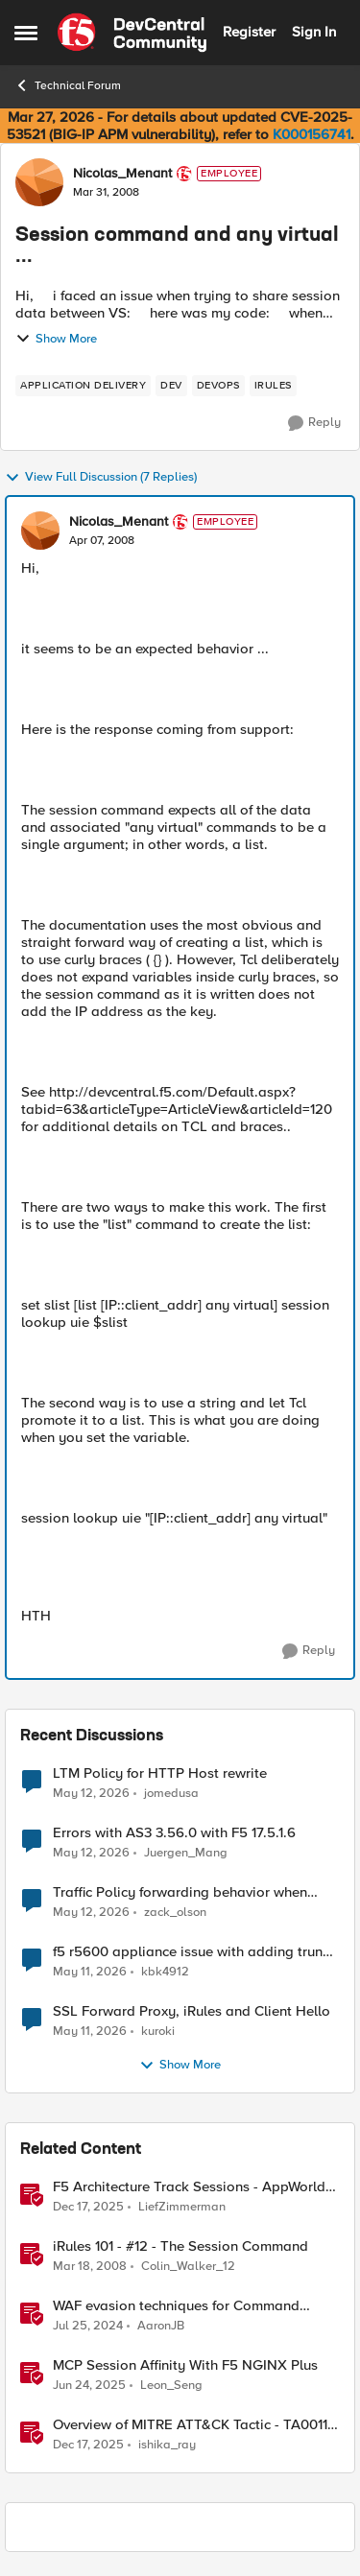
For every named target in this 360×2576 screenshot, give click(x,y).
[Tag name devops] (218, 385)
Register (249, 31)
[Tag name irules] (273, 385)
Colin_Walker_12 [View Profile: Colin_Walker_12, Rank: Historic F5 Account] (188, 2266)
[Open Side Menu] (26, 32)
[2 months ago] (91, 1793)
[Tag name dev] (171, 385)
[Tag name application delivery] (83, 385)
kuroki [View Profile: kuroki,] (158, 2031)
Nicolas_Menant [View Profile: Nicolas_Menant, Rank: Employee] (122, 173)
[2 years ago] (88, 2326)
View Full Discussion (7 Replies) (101, 477)
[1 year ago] (89, 2386)
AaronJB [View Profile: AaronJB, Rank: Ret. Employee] (160, 2326)
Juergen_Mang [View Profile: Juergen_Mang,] (186, 1853)
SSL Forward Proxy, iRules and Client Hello (191, 2011)
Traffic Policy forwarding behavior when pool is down (180, 1892)
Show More (56, 338)
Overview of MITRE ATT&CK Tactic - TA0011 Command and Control (190, 2425)
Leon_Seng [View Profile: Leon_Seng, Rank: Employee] (171, 2385)
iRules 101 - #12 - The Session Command (180, 2246)
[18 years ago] (90, 2267)
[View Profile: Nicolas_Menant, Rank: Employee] (39, 182)
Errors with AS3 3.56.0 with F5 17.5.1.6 (174, 1833)
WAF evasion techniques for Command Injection (176, 2306)
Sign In (314, 31)
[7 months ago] (88, 2207)
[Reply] (314, 423)
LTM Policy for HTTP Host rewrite (160, 1773)
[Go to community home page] (132, 33)
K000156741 (311, 134)
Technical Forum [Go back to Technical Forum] (67, 85)
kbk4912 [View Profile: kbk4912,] (165, 1972)
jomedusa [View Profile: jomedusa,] (171, 1792)
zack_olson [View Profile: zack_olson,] (175, 1912)
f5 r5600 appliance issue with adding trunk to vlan (191, 1952)
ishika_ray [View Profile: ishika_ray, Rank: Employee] (167, 2445)
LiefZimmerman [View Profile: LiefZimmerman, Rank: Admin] (182, 2207)
